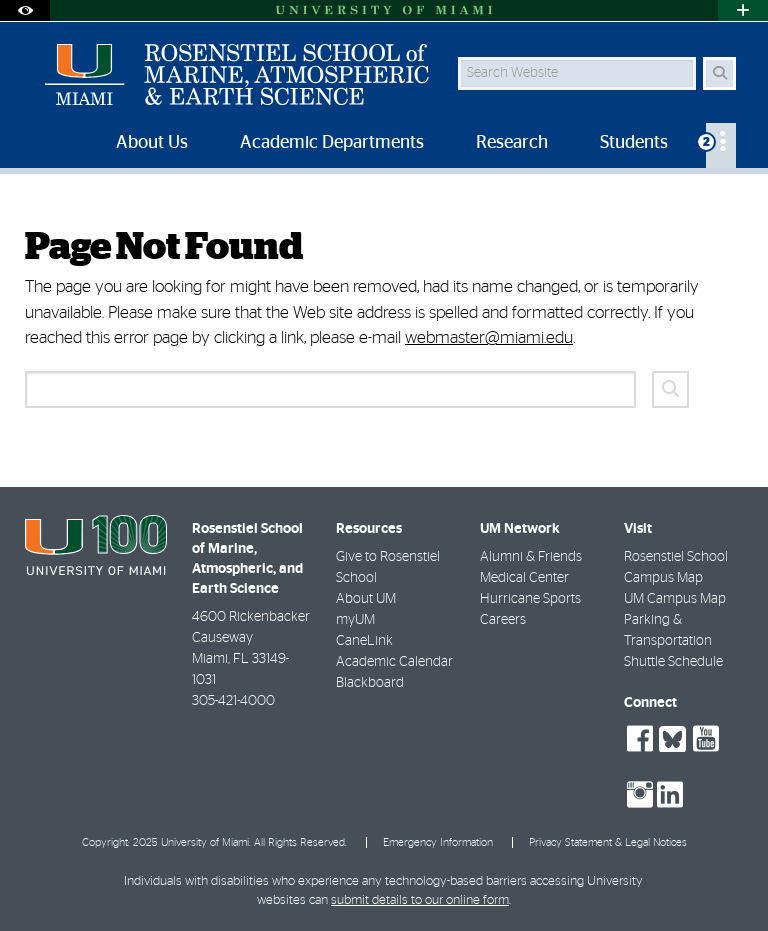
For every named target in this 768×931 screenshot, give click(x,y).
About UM (366, 599)
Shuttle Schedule (673, 662)
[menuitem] (721, 145)
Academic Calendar (394, 662)
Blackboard (370, 683)
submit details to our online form (420, 900)
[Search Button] (719, 73)
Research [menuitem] (512, 143)
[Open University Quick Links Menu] (743, 10)
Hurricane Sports (530, 599)
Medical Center (524, 578)
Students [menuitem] (634, 143)
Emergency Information (438, 842)
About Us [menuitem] (152, 143)
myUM (355, 620)
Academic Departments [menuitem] (332, 143)
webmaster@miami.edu (489, 337)
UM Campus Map (675, 599)
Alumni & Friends (531, 557)
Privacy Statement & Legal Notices (608, 842)
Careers (503, 620)
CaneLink (364, 641)
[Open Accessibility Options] (25, 10)
